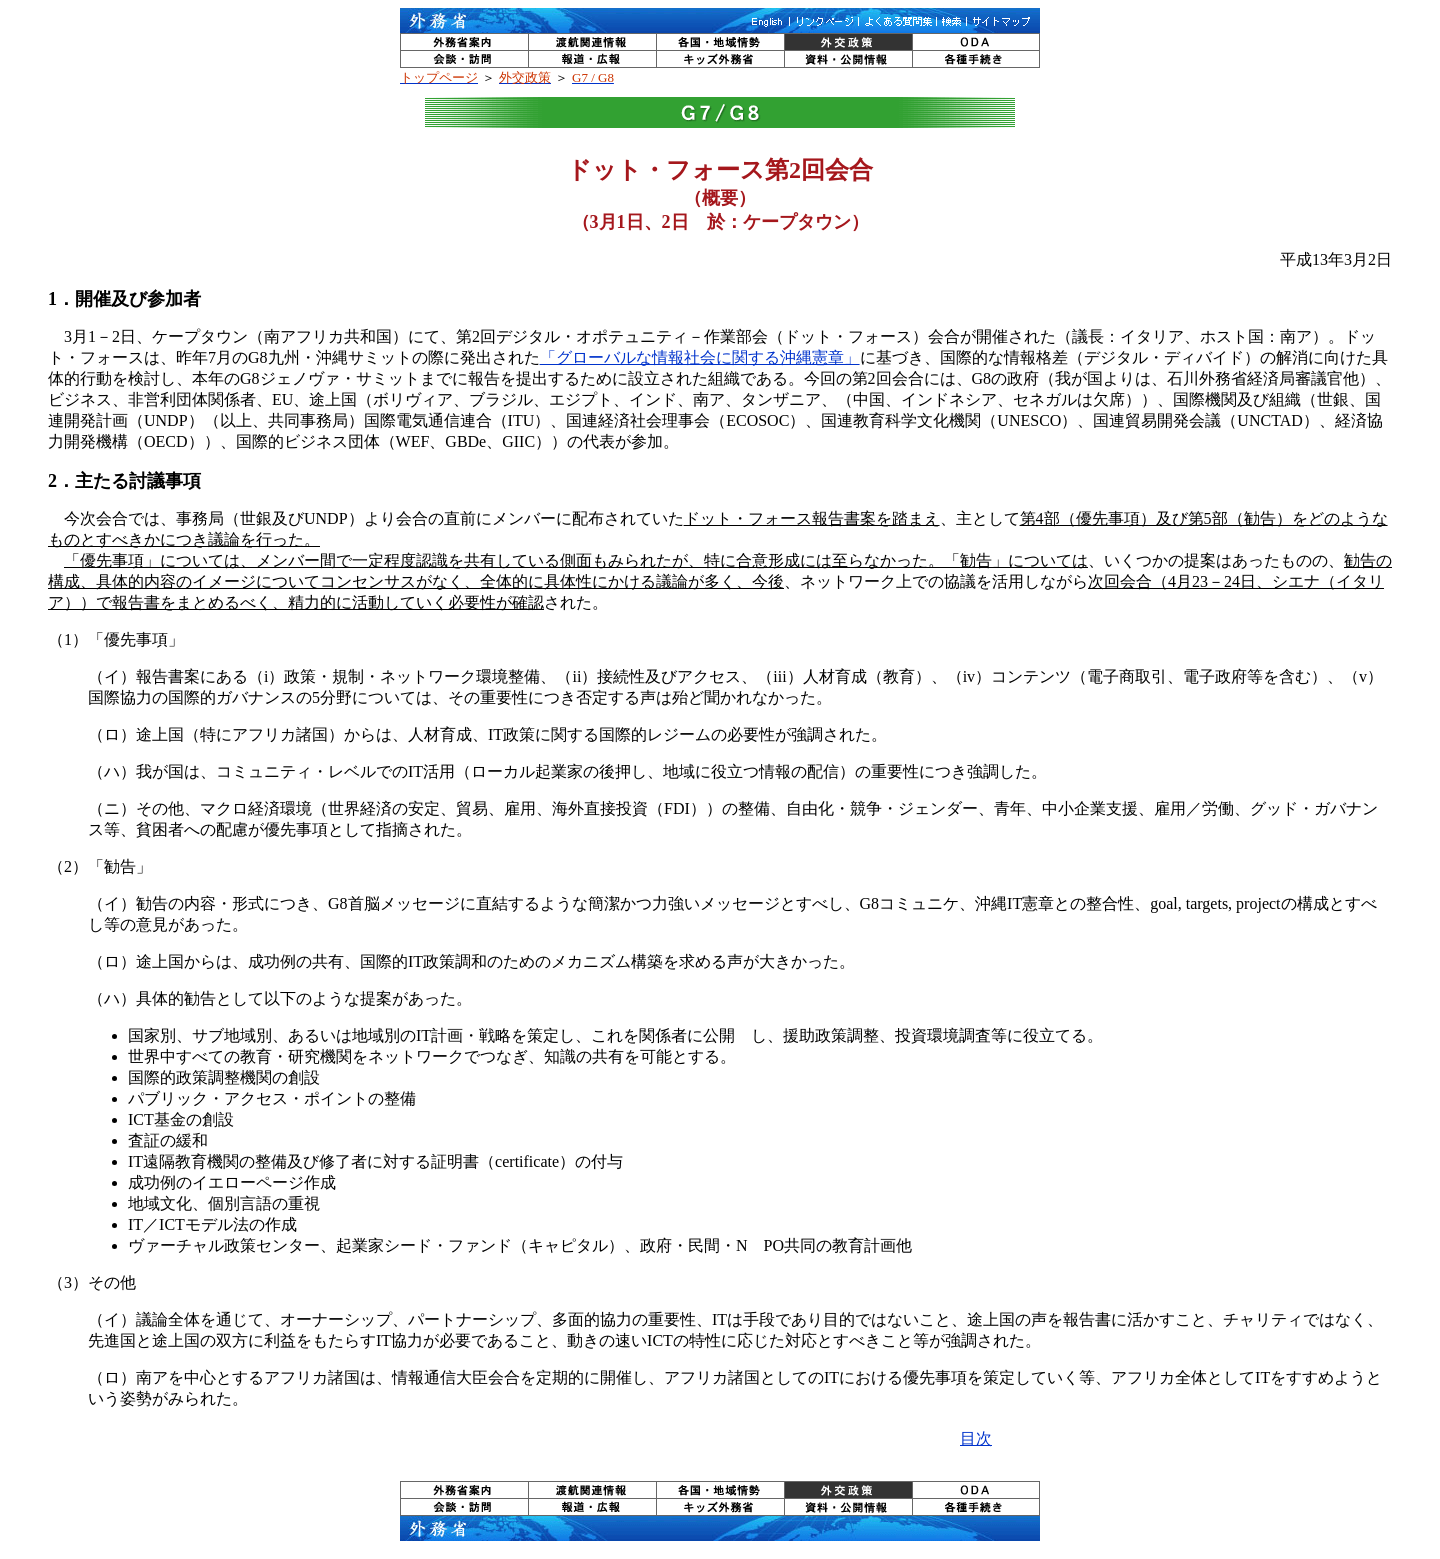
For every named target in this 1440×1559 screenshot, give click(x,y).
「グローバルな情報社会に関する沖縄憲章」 (700, 357)
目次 (976, 1438)
